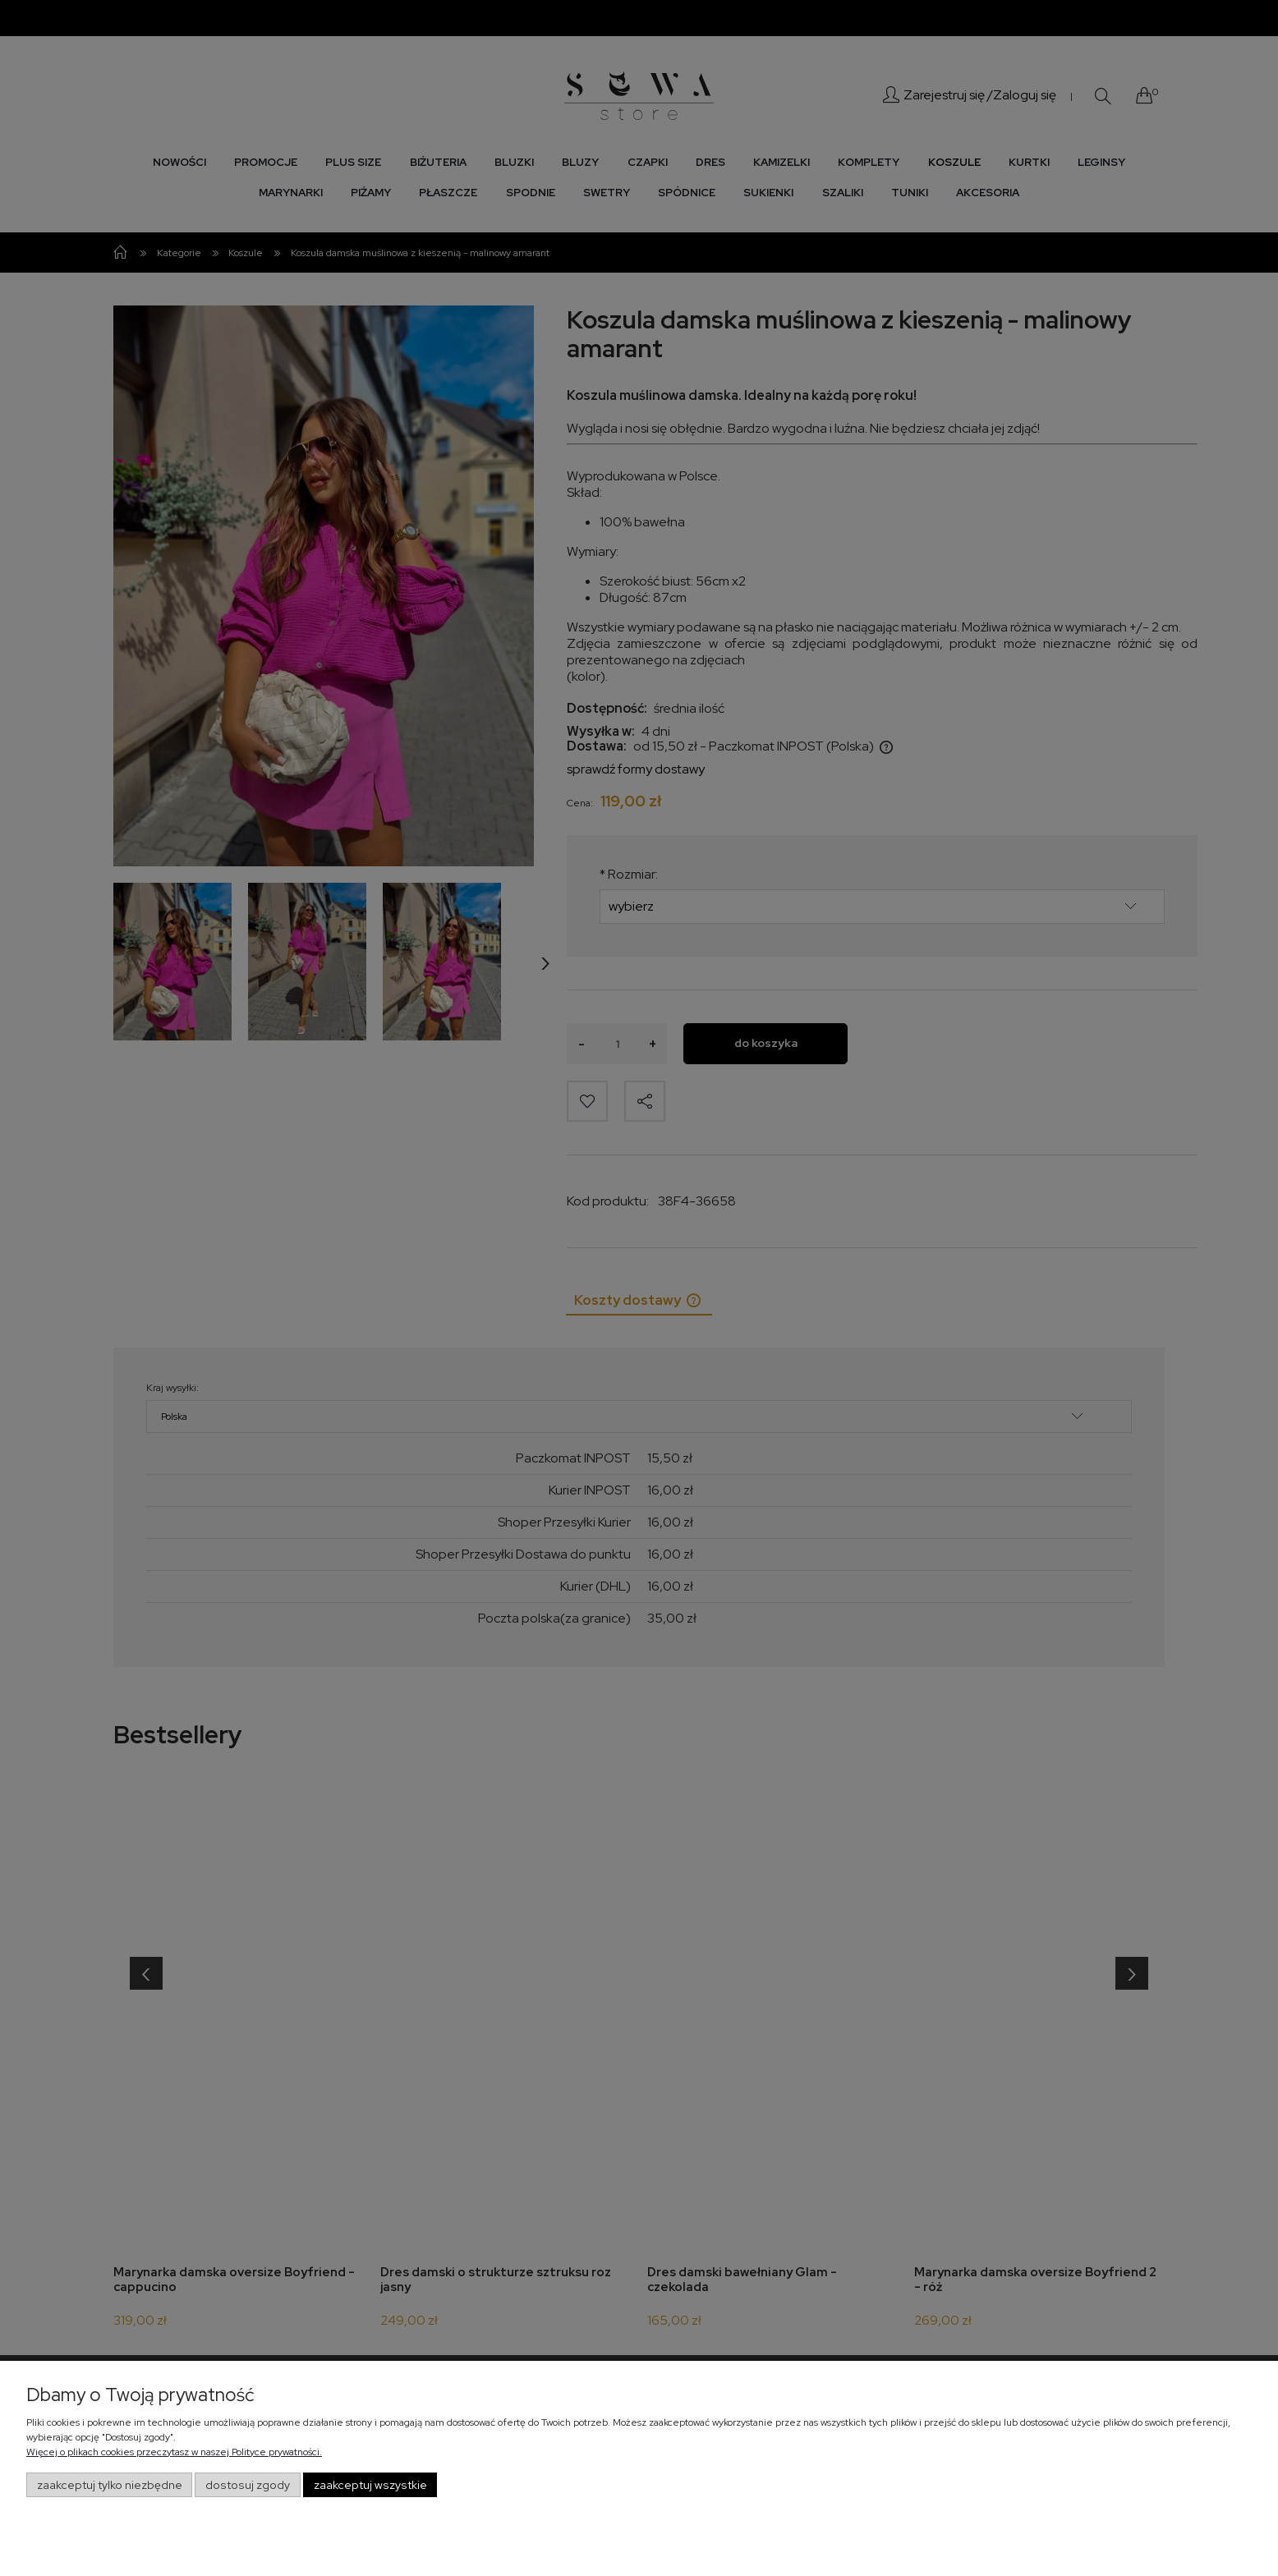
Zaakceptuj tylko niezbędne (109, 2484)
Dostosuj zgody (247, 2484)
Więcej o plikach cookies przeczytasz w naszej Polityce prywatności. (174, 2452)
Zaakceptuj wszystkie (370, 2484)
